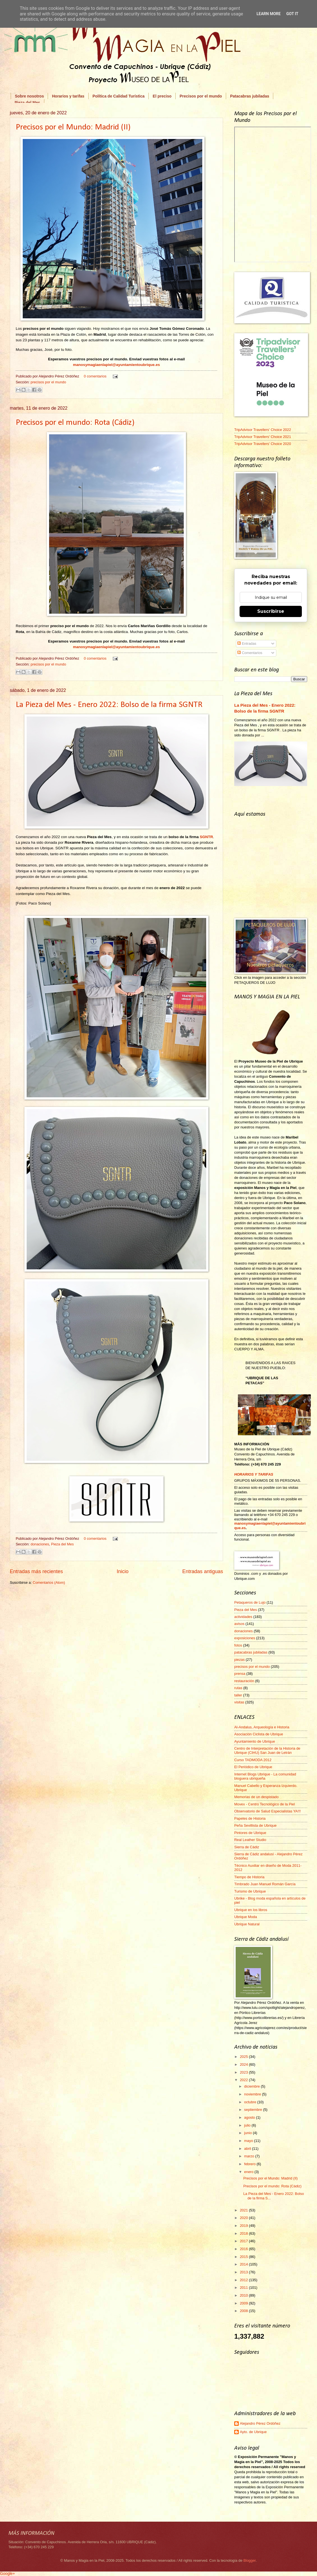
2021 (244, 2210)
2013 (244, 2272)
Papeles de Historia (250, 1818)
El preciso (162, 96)
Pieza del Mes (62, 1544)
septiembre (253, 2109)
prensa (239, 1673)
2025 (244, 2057)
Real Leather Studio (250, 1840)
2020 (244, 2218)
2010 (244, 2295)
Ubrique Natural (246, 1924)
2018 (244, 2233)
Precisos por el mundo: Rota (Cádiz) (75, 422)
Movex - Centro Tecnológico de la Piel (264, 1804)
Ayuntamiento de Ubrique (254, 1741)
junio (248, 2133)
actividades (243, 1617)
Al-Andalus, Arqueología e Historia (261, 1727)
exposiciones (244, 1638)
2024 (244, 2064)
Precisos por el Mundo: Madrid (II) (73, 127)
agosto (250, 2117)
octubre (250, 2102)
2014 (244, 2264)
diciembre (252, 2086)
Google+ (7, 2573)
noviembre (253, 2094)
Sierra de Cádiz (246, 1847)
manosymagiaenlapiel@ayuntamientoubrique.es (116, 365)
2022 (244, 2080)
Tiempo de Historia (249, 1877)
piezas (239, 1659)
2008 (244, 2311)
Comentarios (249, 653)
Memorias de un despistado (256, 1797)
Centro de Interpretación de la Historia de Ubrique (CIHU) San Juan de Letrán (267, 1750)
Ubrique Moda (245, 1917)
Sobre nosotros (29, 96)
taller (238, 1695)
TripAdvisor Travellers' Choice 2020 (262, 444)
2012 (244, 2280)
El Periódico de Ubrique (253, 1767)
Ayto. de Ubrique (253, 2432)
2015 (244, 2257)
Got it (292, 13)
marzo (249, 2156)
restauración (244, 1681)
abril (248, 2148)
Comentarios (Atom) (49, 1582)
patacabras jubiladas (250, 1652)
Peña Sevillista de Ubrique (255, 1825)
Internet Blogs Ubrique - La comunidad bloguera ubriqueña (265, 1776)
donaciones (40, 1544)
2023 (244, 2072)
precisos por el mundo (48, 382)
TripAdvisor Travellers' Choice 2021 (262, 437)
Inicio (122, 1571)
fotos (238, 1645)
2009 (244, 2303)
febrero (250, 2164)
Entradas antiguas (202, 1571)
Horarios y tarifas (68, 96)
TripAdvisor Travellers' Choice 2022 (262, 430)
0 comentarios (95, 376)
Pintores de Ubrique (250, 1833)
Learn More (268, 13)
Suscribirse (270, 611)
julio (247, 2125)
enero (249, 2172)
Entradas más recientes (36, 1571)
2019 (244, 2225)
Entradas (246, 643)
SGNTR (206, 837)
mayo (249, 2141)
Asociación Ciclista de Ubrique (258, 1734)
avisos (239, 1624)
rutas (238, 1688)
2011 (244, 2287)
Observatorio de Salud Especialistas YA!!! (267, 1811)
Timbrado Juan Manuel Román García (265, 1884)
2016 (244, 2249)
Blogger (250, 2560)
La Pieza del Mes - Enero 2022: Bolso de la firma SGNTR (109, 705)
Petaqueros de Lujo (250, 1602)
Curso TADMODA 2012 (253, 1760)
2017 (244, 2241)
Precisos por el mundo (201, 96)
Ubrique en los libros (250, 1910)
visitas (239, 1702)
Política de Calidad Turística (119, 96)
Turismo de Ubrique (250, 1891)
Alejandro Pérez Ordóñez (260, 2423)
